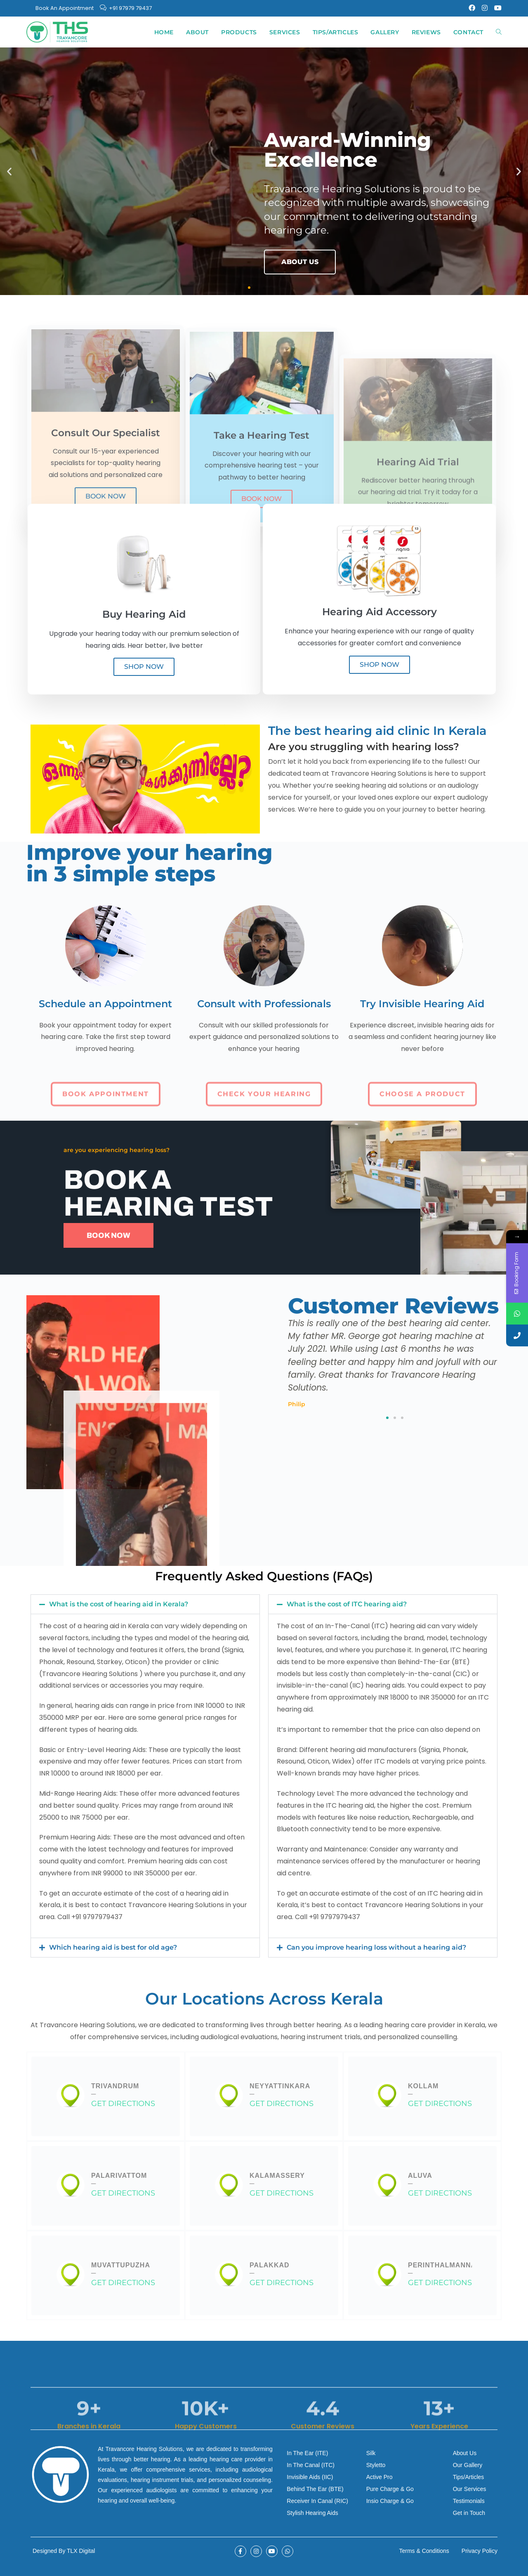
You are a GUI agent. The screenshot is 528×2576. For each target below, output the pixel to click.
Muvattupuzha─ (120, 2269)
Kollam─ (423, 2090)
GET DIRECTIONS (123, 2103)
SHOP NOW (144, 667)
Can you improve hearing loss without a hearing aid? (376, 1947)
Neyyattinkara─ (280, 2090)
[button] (9, 171)
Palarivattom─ (119, 2179)
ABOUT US (299, 262)
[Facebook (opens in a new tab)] (471, 8)
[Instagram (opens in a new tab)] (484, 8)
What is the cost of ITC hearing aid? (347, 1604)
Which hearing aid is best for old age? (113, 1947)
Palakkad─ (270, 2269)
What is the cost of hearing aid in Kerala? (118, 1604)
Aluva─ (420, 2179)
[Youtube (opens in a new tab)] (496, 8)
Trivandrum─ (115, 2090)
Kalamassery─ (277, 2179)
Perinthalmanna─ (442, 2269)
